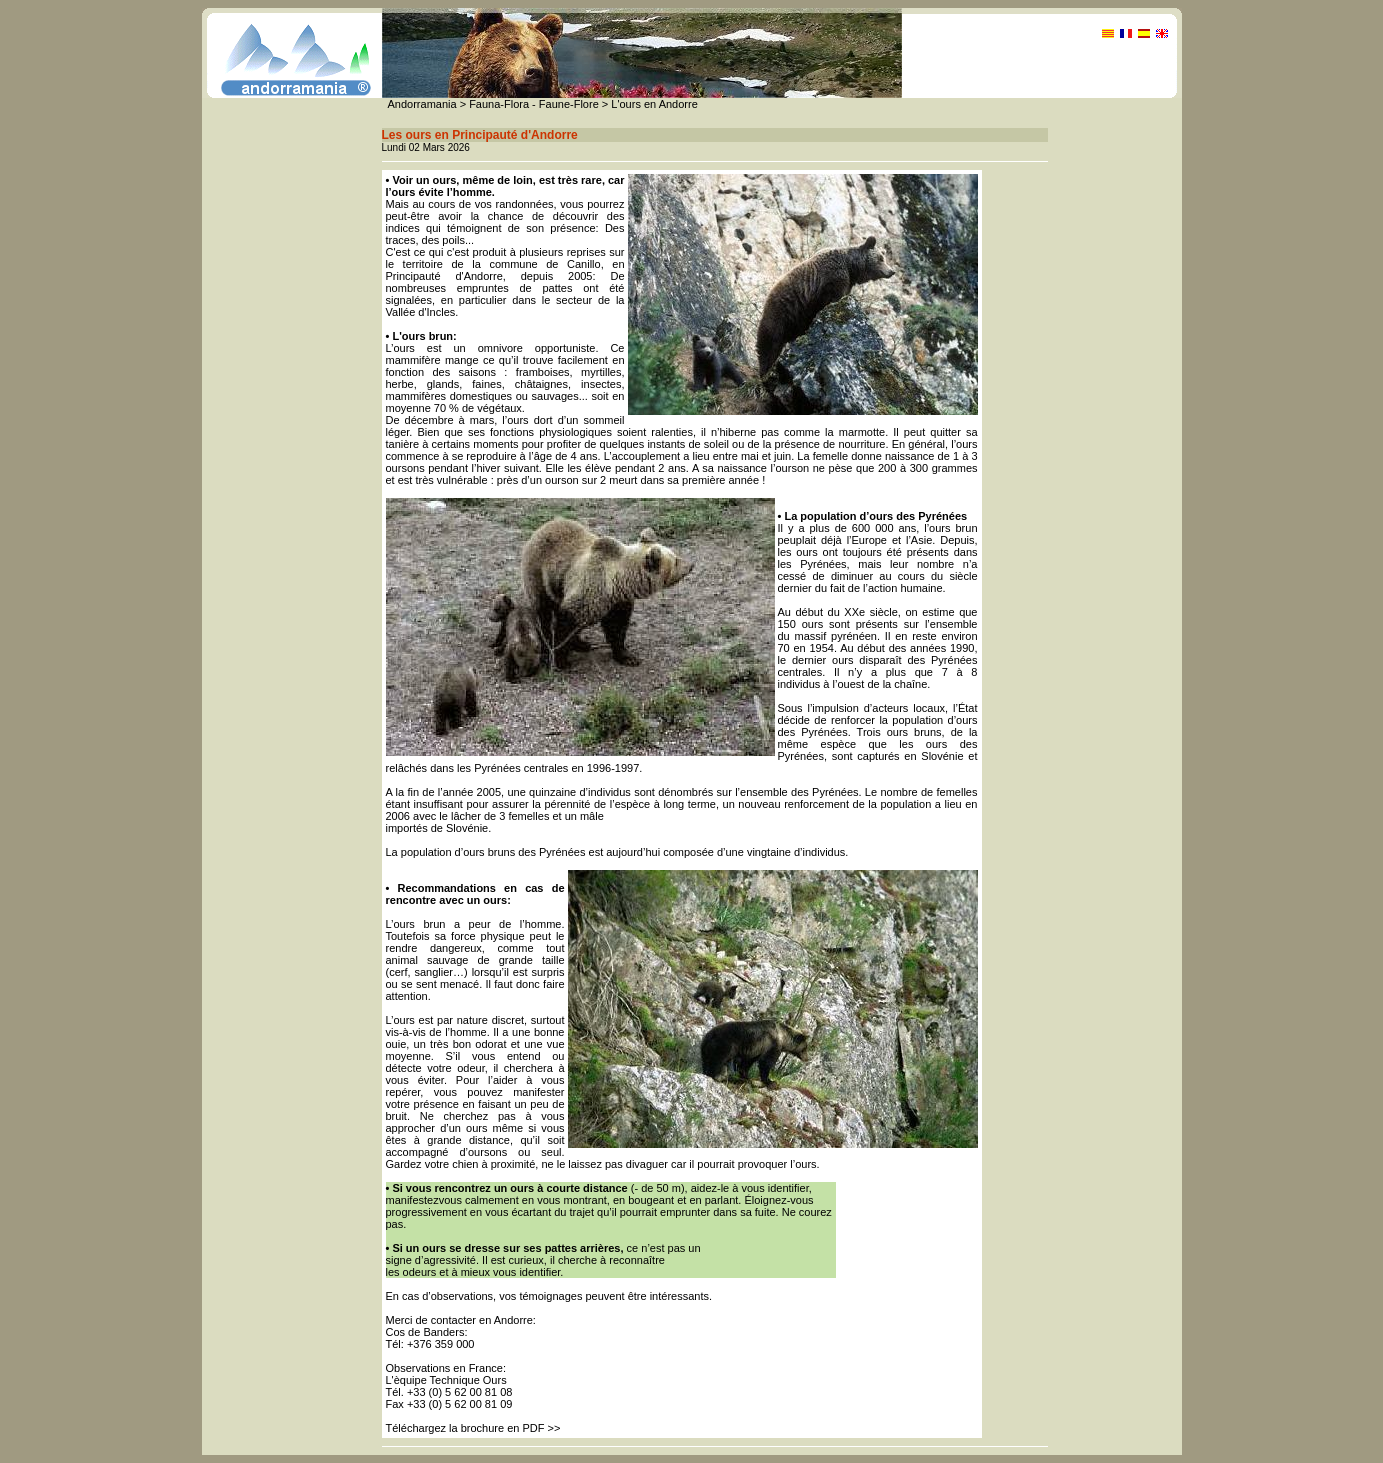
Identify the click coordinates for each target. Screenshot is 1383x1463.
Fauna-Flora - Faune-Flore (534, 104)
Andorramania (422, 104)
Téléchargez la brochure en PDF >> (473, 1428)
